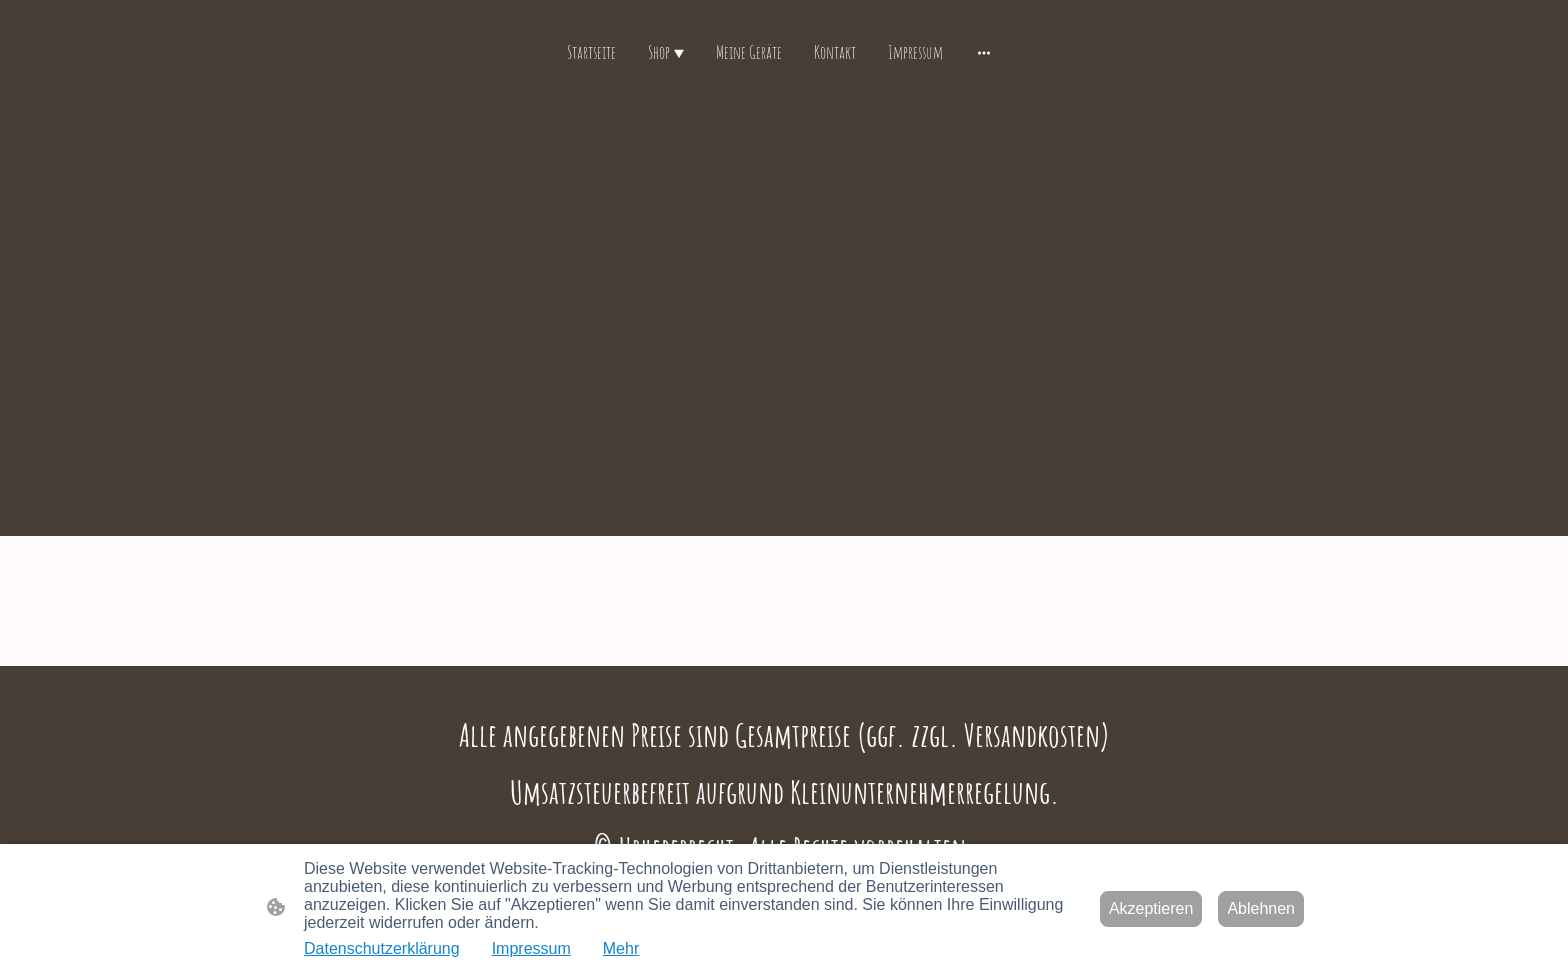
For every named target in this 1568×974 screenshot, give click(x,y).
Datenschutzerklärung (382, 948)
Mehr (621, 948)
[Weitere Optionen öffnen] (984, 52)
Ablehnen (1261, 908)
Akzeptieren (1151, 908)
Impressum (531, 948)
